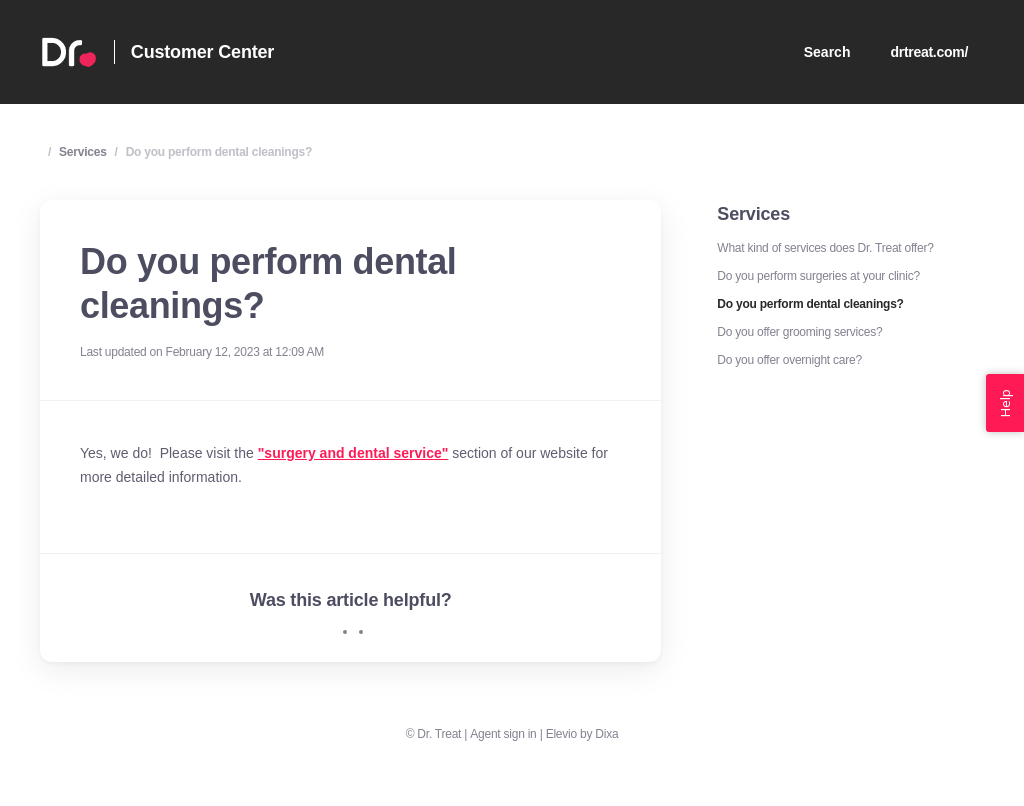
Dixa (606, 734)
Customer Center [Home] (202, 52)
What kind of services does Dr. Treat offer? (825, 248)
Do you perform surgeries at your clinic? (818, 276)
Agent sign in (503, 734)
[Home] (69, 52)
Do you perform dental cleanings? (219, 152)
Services (82, 152)
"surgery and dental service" (353, 453)
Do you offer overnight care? (789, 360)
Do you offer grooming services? (799, 332)
